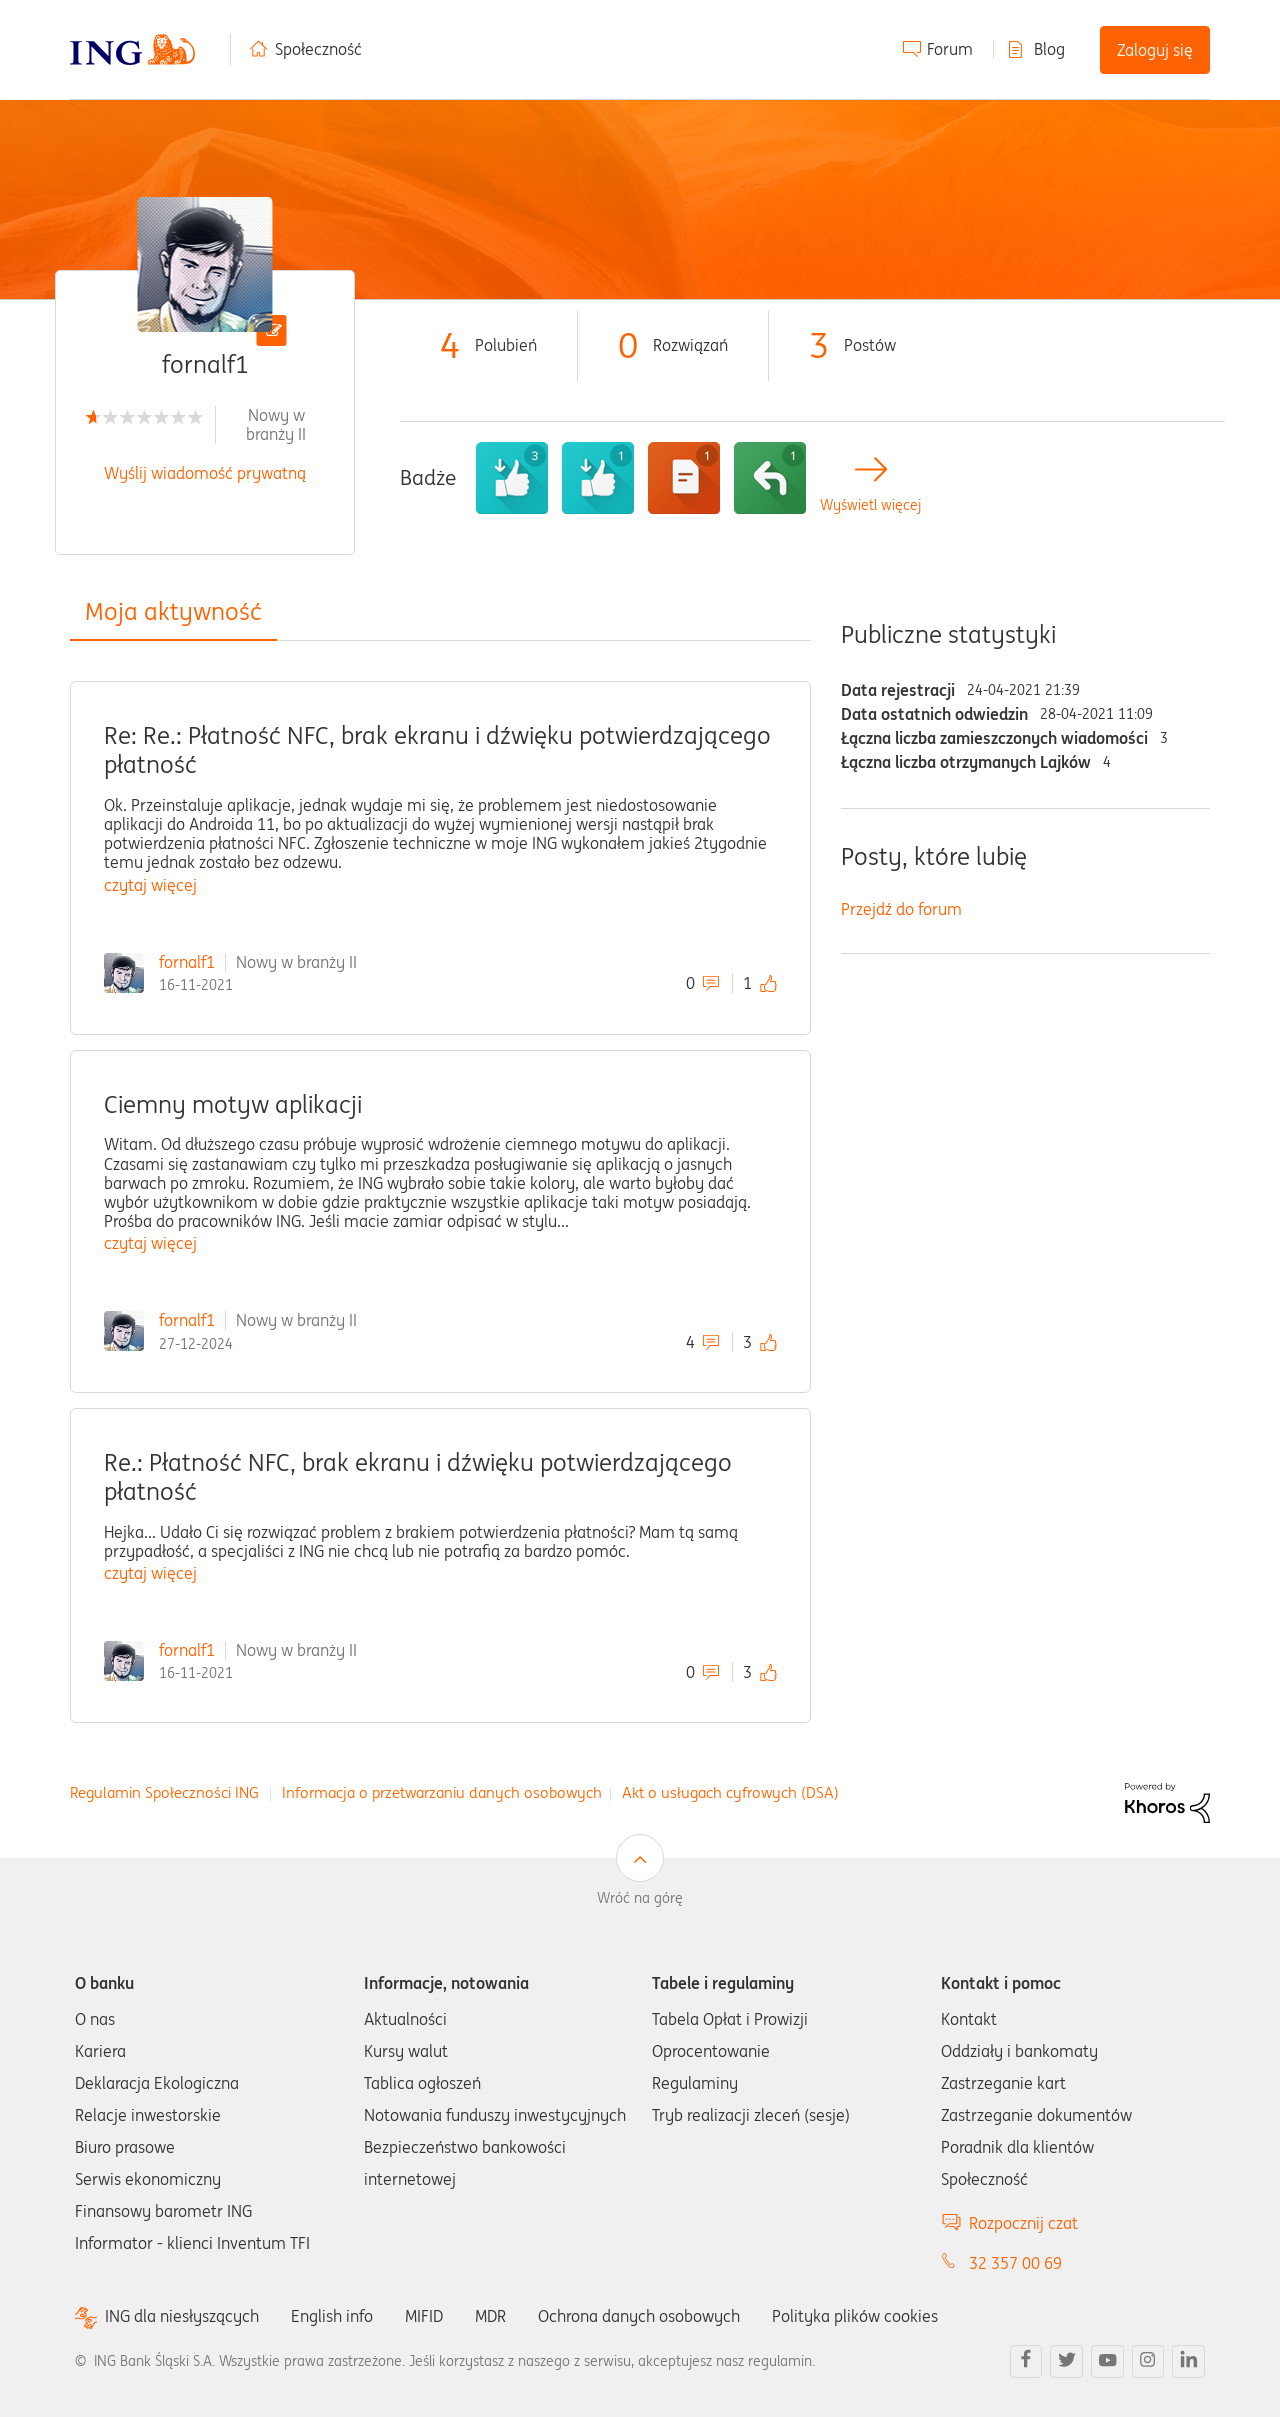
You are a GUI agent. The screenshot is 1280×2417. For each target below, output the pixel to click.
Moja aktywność (173, 611)
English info (332, 2316)
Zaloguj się (1155, 50)
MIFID (424, 2316)
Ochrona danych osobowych (639, 2316)
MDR (490, 2316)
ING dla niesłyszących (182, 2316)
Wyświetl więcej (870, 505)
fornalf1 (187, 962)
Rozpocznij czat (1023, 2223)
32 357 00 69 (1015, 2263)
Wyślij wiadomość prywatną (205, 473)
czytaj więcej (150, 885)
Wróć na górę (640, 1898)
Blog (1049, 49)
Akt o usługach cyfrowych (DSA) (730, 1792)
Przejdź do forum (901, 909)
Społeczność (318, 49)
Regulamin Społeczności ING (164, 1792)
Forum (950, 49)
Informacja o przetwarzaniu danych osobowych (442, 1792)
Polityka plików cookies (855, 2316)
